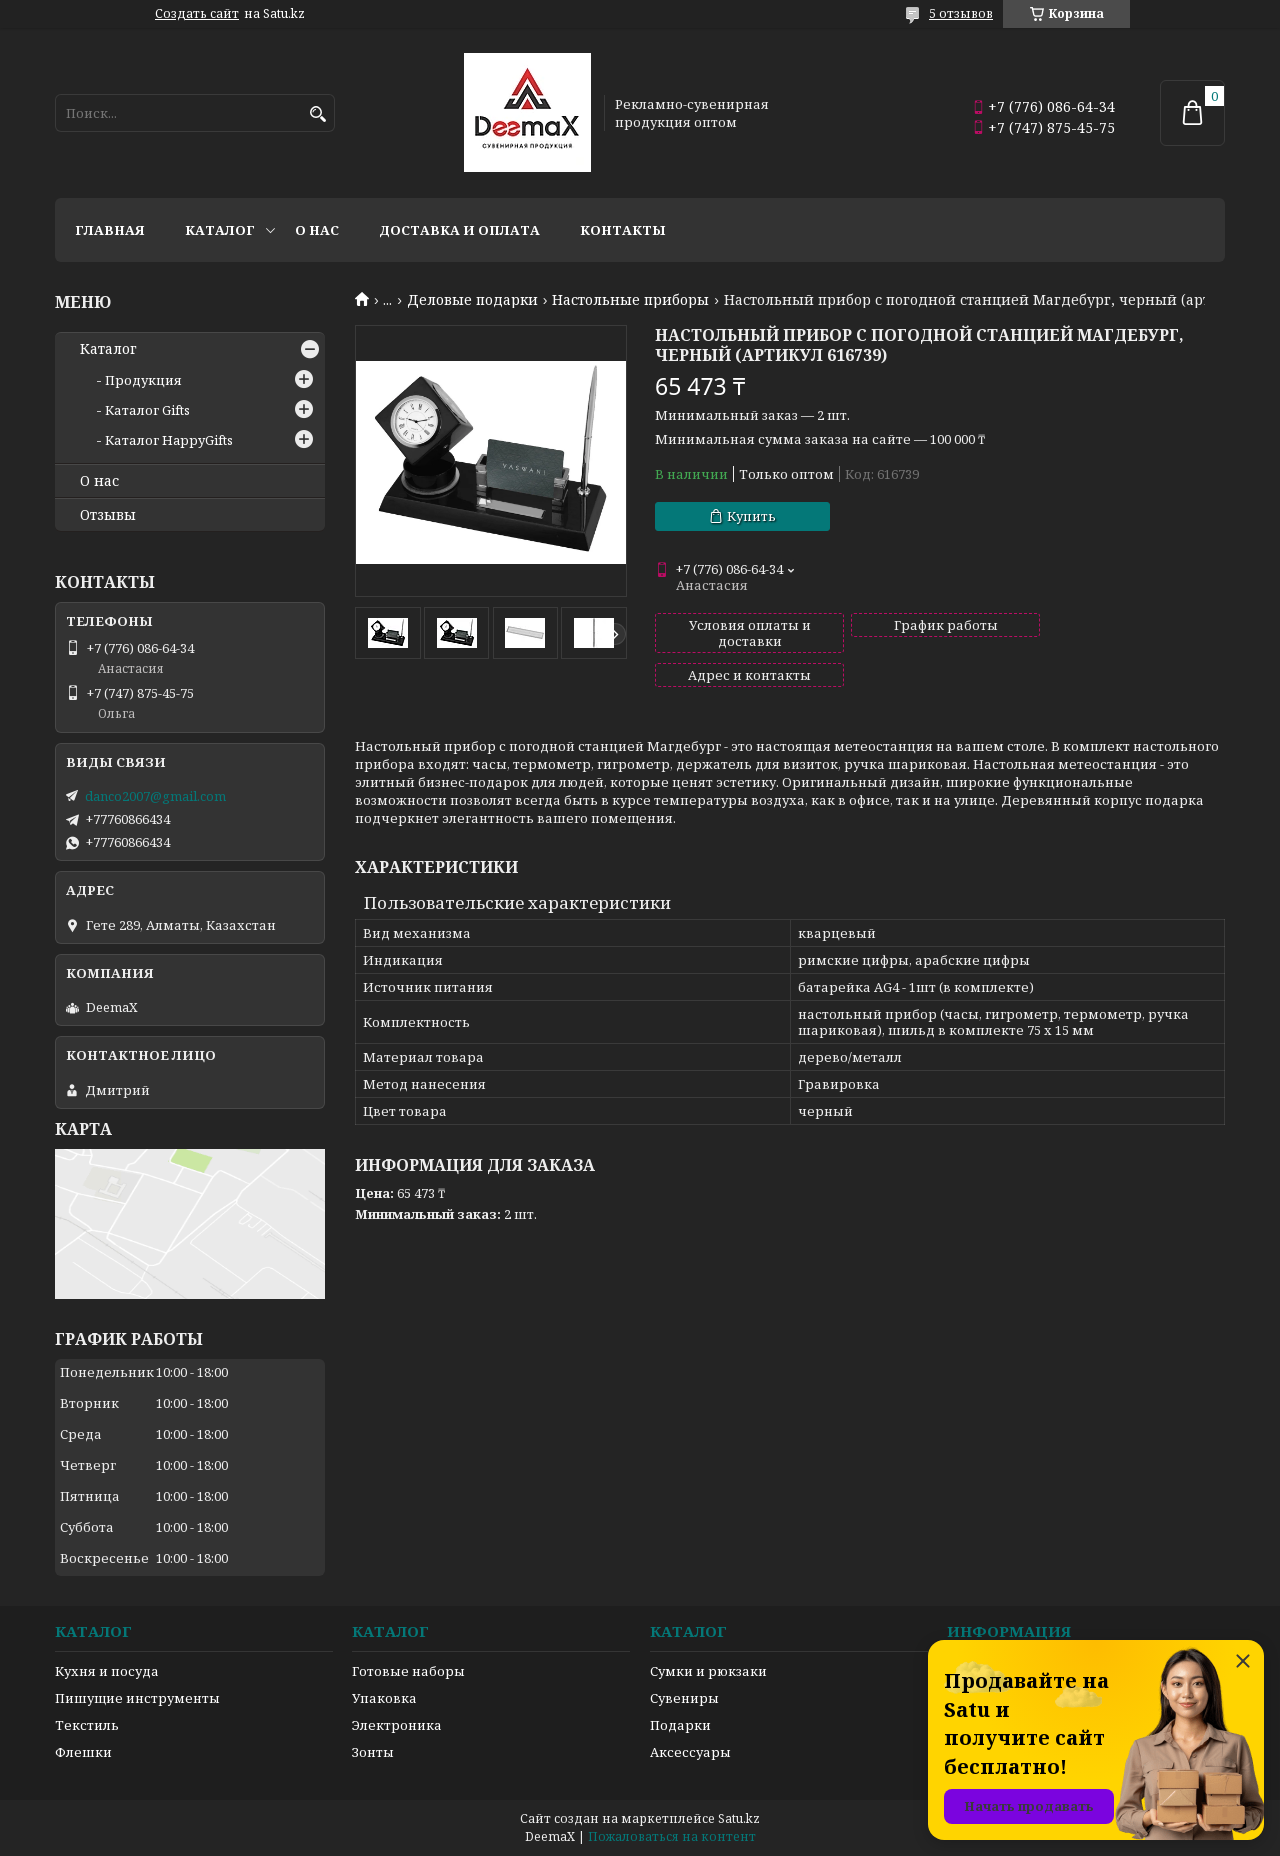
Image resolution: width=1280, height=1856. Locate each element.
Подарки (680, 1725)
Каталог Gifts (147, 410)
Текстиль (87, 1725)
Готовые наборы (408, 1671)
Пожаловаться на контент (672, 1836)
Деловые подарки (472, 300)
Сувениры (684, 1698)
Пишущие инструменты (137, 1698)
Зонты (373, 1752)
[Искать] (317, 114)
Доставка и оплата (459, 230)
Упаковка (384, 1698)
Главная (110, 230)
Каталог (220, 230)
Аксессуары (690, 1752)
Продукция (143, 380)
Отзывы (108, 515)
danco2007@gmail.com (155, 796)
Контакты (623, 230)
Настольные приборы (630, 300)
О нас (317, 230)
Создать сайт (197, 14)
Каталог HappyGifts (169, 440)
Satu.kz (739, 1818)
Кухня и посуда (107, 1671)
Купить (751, 516)
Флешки (83, 1752)
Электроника (397, 1725)
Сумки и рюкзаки (708, 1671)
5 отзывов (961, 13)
